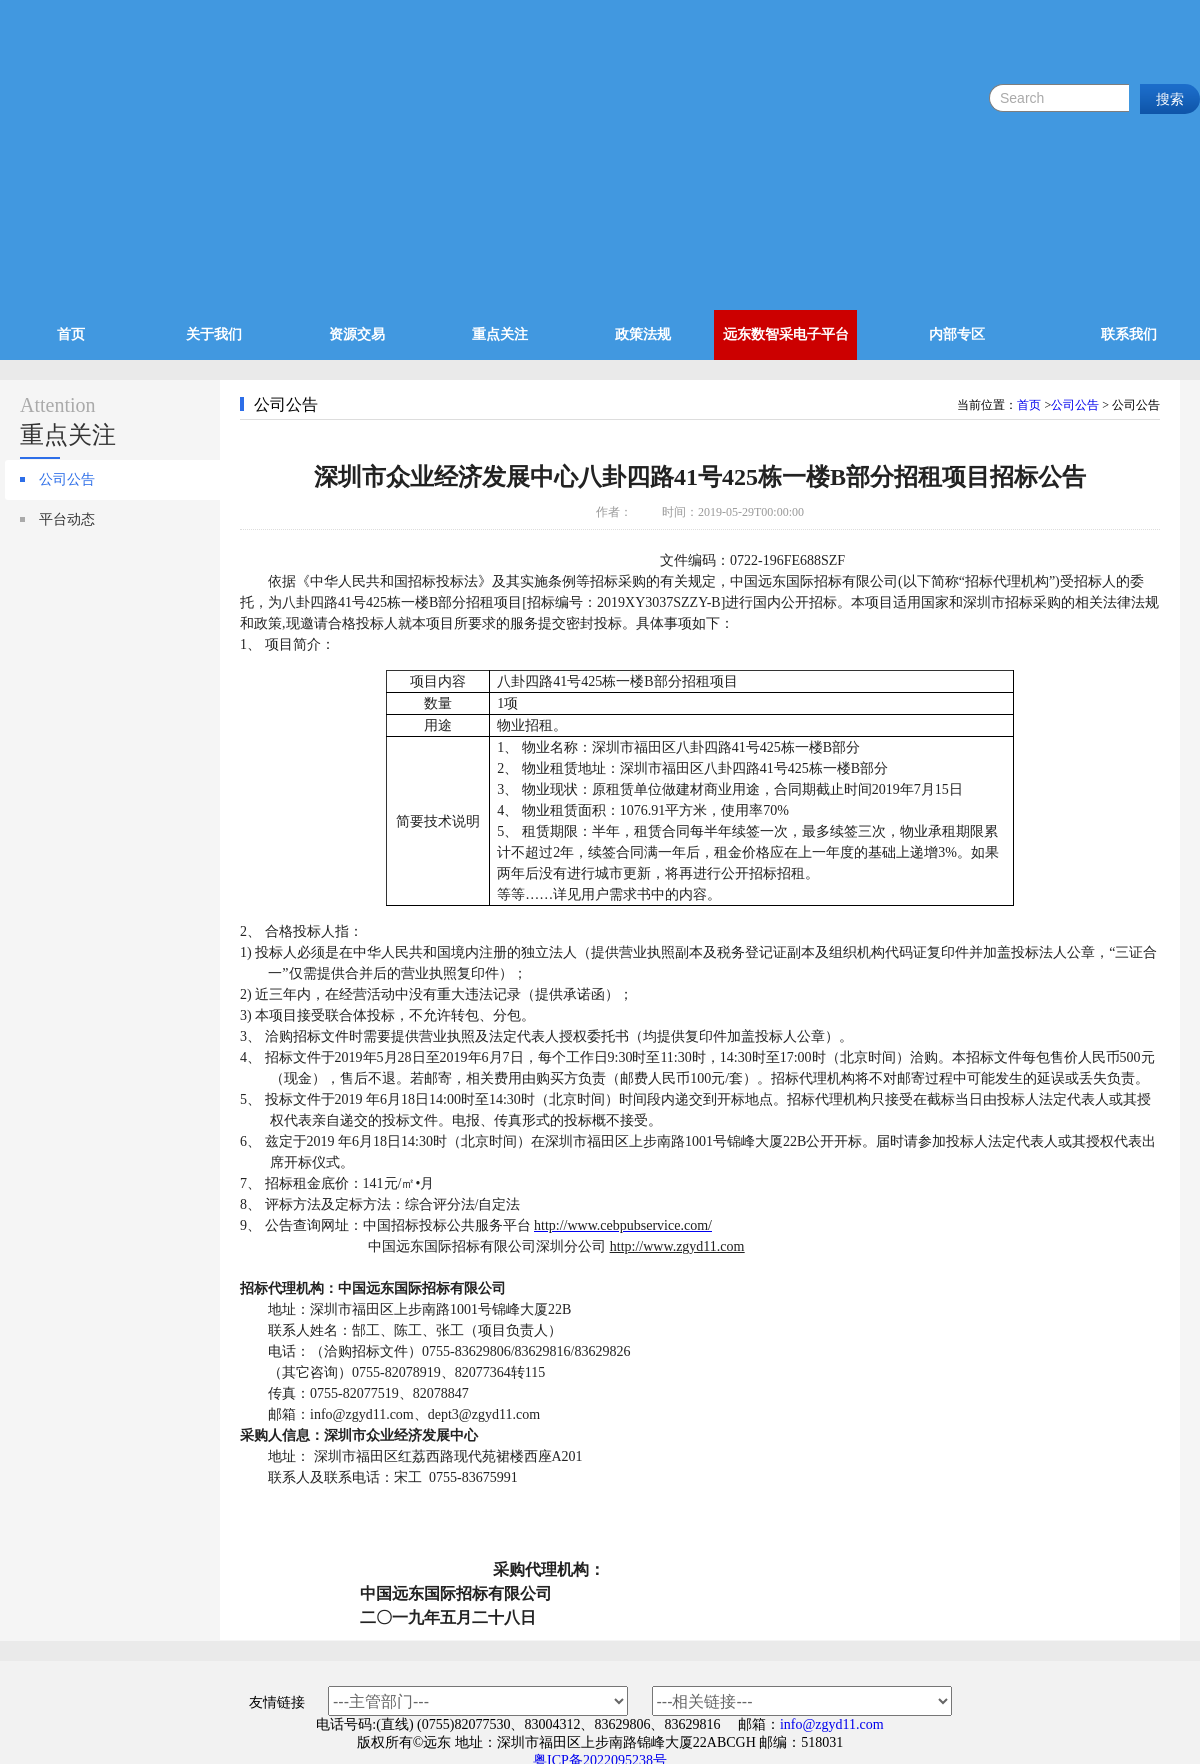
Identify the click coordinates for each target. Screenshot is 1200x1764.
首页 (71, 334)
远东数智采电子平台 (786, 334)
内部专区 (957, 334)
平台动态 (67, 519)
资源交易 (357, 334)
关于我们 (214, 334)
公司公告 (67, 479)
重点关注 (500, 334)
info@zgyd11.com (832, 1724)
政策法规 (643, 334)
